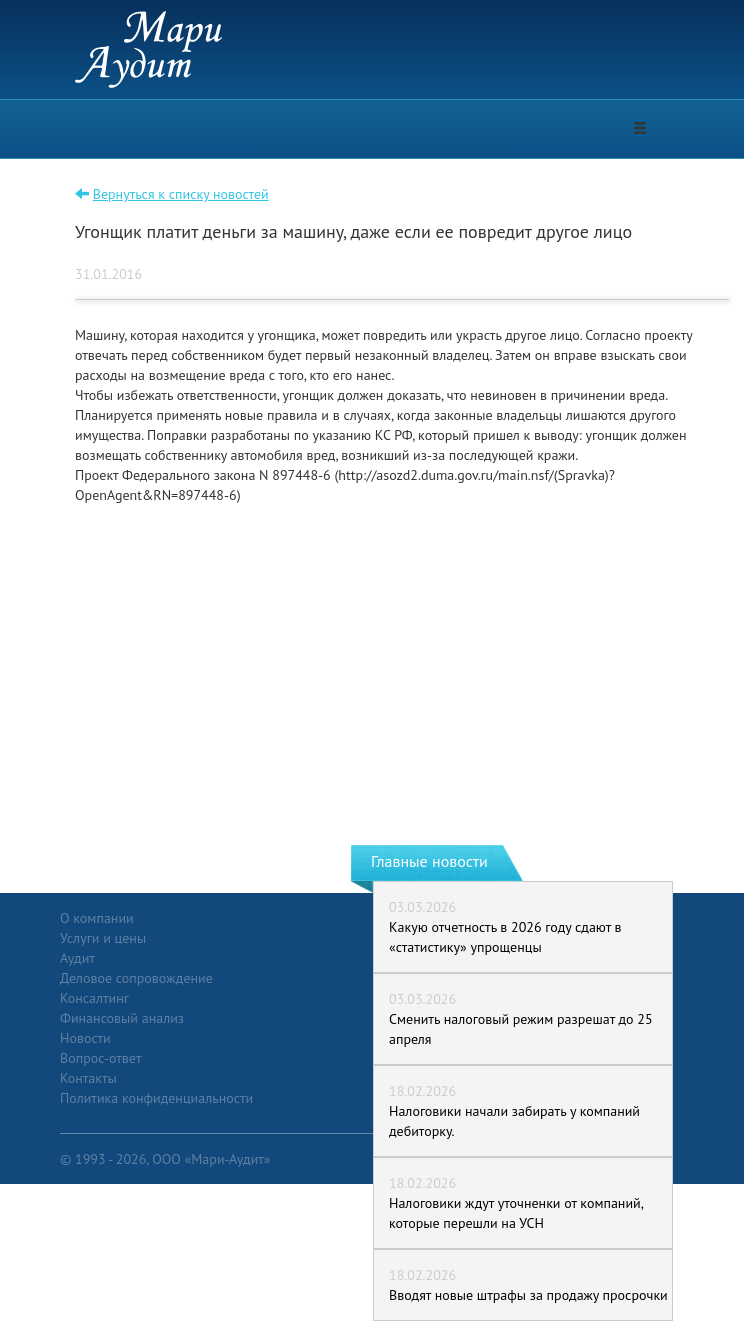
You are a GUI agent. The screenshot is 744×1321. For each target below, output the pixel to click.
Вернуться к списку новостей (181, 194)
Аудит (77, 958)
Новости (85, 1038)
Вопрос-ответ (100, 1058)
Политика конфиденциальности (156, 1098)
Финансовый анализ (122, 1018)
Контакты (88, 1078)
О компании (97, 918)
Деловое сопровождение (136, 978)
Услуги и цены (103, 938)
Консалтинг (94, 998)
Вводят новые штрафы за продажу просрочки (528, 1295)
